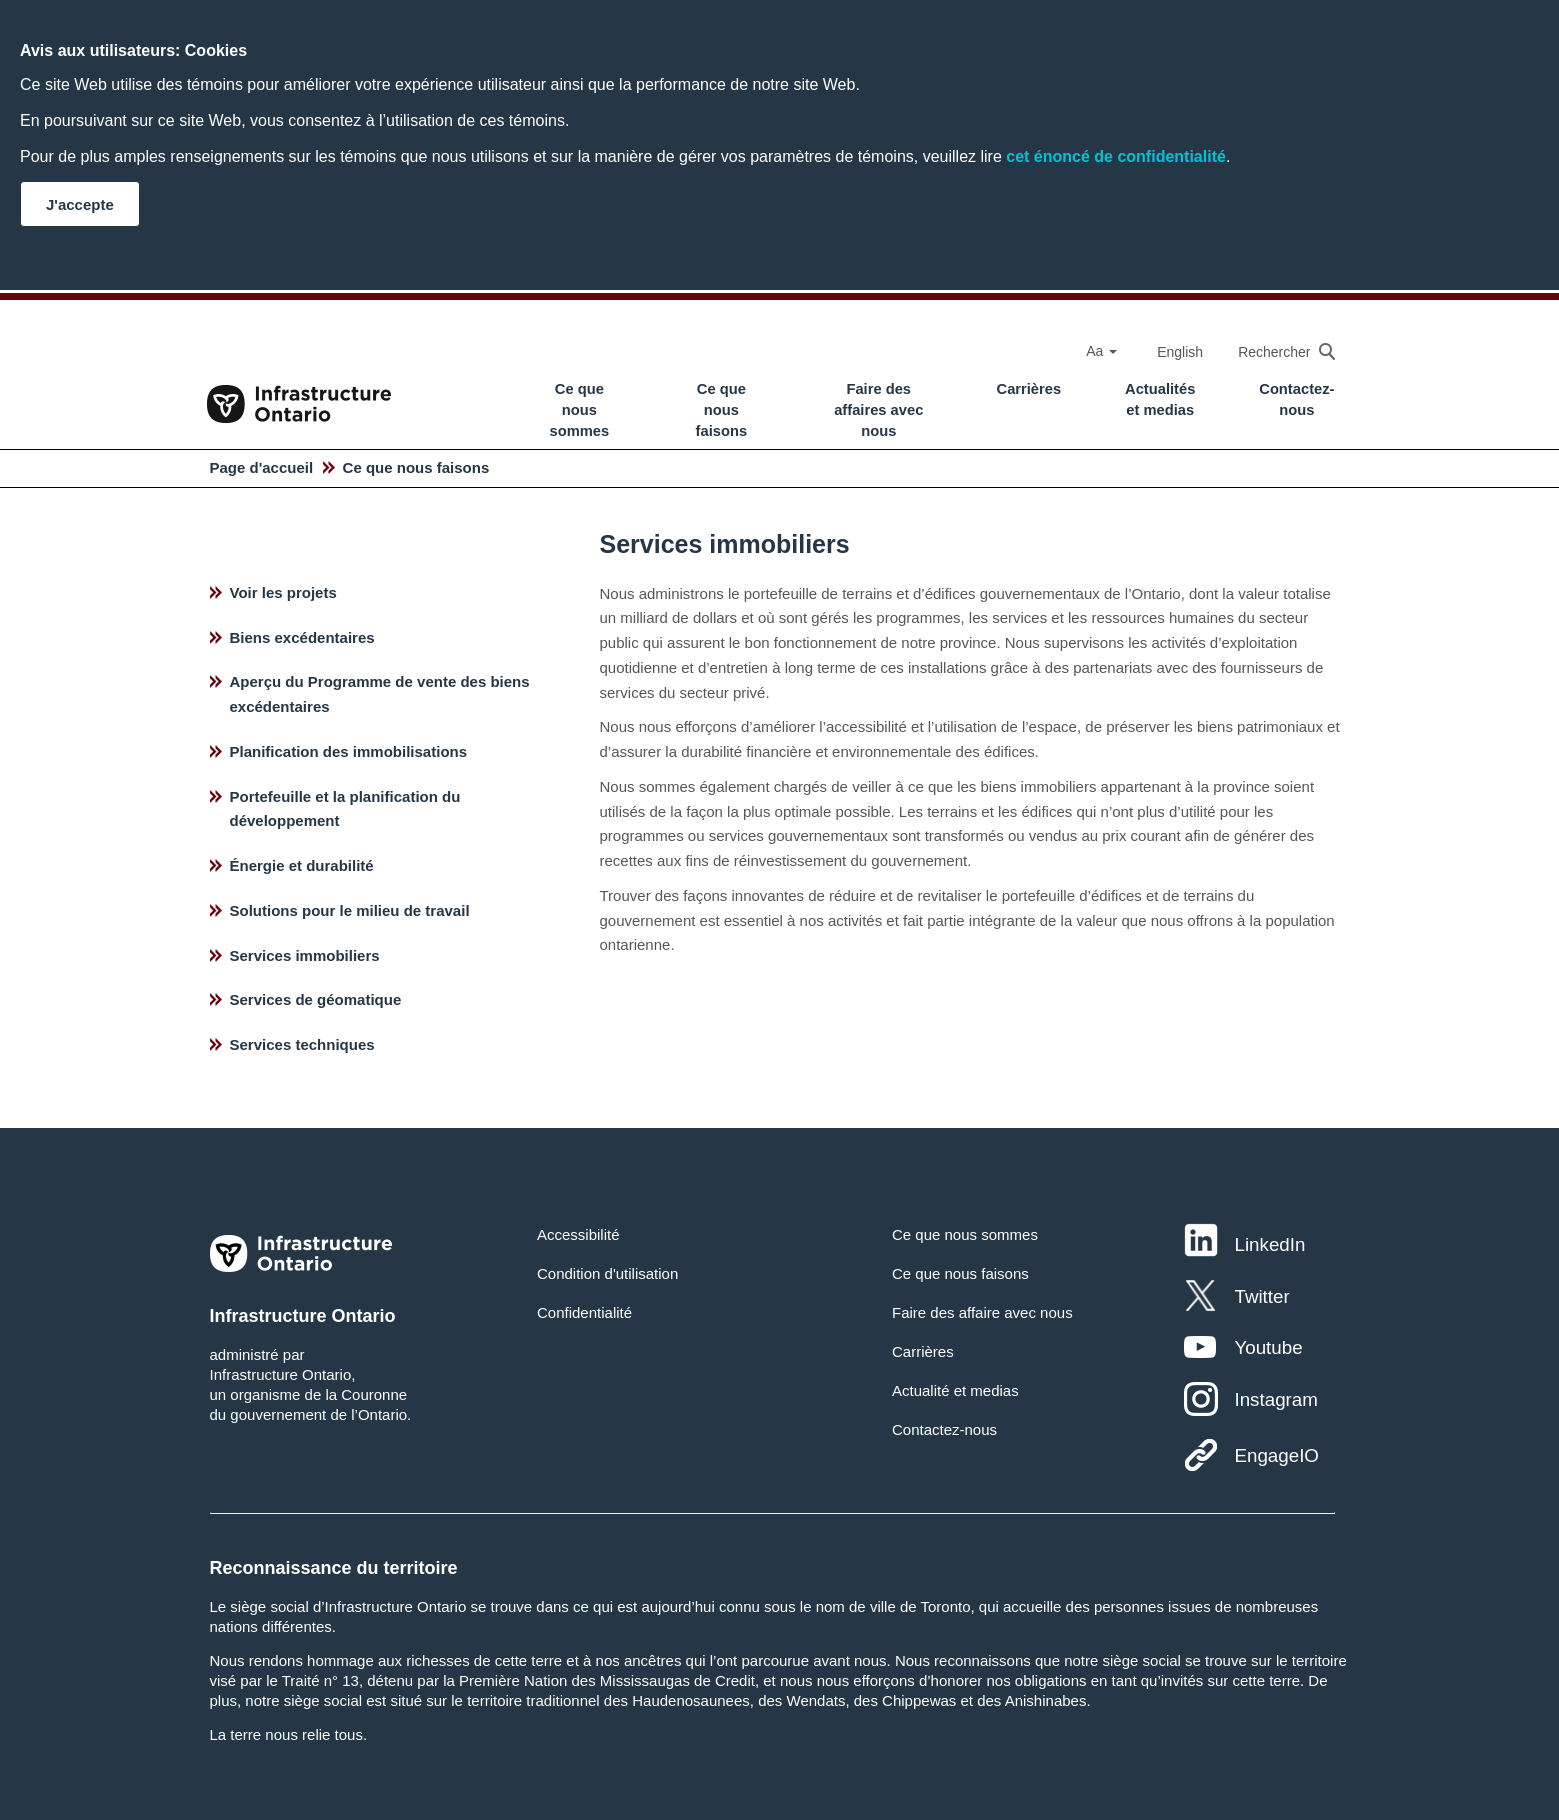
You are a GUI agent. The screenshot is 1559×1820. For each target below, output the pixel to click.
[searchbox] (1276, 351)
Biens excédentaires (302, 637)
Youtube (1268, 1347)
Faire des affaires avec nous (878, 410)
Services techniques (302, 1044)
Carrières (1029, 389)
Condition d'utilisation (607, 1273)
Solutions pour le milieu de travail (350, 910)
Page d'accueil (262, 467)
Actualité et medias (955, 1390)
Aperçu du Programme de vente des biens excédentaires (380, 694)
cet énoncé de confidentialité (1116, 156)
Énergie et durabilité (302, 865)
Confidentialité (584, 1312)
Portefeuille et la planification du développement (345, 809)
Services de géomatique (316, 999)
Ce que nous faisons (722, 410)
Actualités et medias (1160, 399)
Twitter (1261, 1296)
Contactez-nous (1296, 399)
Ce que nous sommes (580, 410)
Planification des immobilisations (349, 751)
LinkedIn (1269, 1244)
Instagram (1275, 1399)
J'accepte (80, 204)
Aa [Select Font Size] (1101, 351)
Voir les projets (283, 592)
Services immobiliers (305, 955)
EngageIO (1276, 1455)
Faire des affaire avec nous (982, 1312)
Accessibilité (578, 1234)
